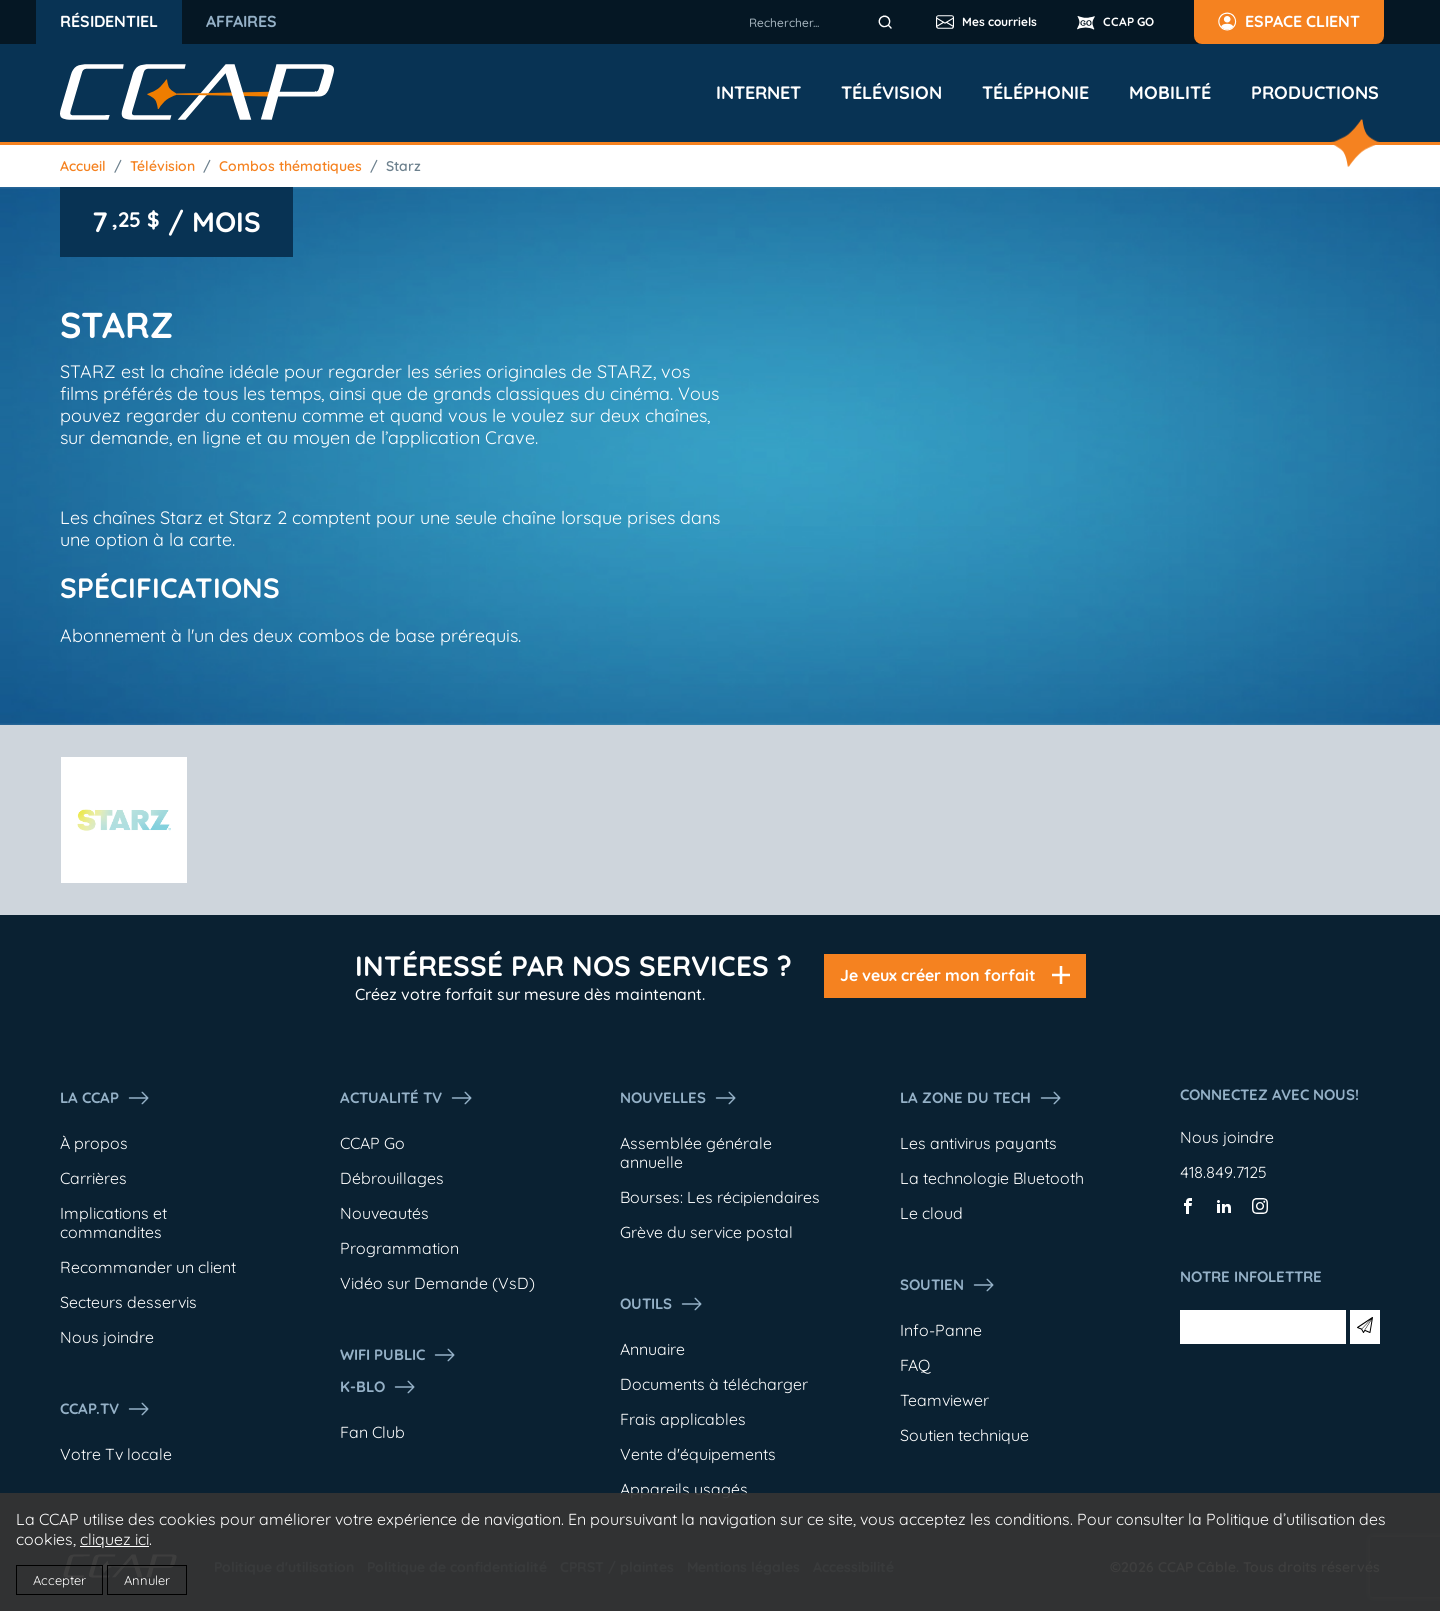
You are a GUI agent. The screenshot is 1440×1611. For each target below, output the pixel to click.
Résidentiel (109, 21)
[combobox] (824, 22)
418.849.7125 (1223, 1172)
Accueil (83, 166)
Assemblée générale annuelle (696, 1152)
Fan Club (372, 1432)
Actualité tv (407, 1098)
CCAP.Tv (105, 1409)
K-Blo (378, 1387)
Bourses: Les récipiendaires (720, 1197)
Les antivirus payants (978, 1143)
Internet (758, 93)
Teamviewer (944, 1400)
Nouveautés (384, 1213)
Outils (662, 1304)
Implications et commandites (113, 1222)
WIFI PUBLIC (398, 1355)
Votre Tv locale (116, 1454)
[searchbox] (824, 22)
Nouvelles (679, 1098)
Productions (1315, 93)
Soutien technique (964, 1435)
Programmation (399, 1248)
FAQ (915, 1365)
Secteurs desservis (128, 1302)
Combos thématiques (290, 166)
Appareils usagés (684, 1489)
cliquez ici (114, 1539)
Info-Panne (941, 1330)
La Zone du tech (981, 1098)
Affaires (241, 21)
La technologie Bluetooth (992, 1178)
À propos (94, 1143)
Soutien (948, 1285)
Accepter (59, 1580)
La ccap (105, 1098)
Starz (403, 166)
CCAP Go (372, 1143)
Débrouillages (392, 1178)
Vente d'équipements (698, 1454)
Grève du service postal (706, 1232)
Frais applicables (683, 1419)
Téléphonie (1035, 93)
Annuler (147, 1580)
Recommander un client (148, 1267)
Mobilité (1170, 93)
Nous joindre (107, 1337)
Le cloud (931, 1213)
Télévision (891, 93)
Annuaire (652, 1349)
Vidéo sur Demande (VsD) (437, 1283)
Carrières (93, 1178)
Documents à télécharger (714, 1384)
